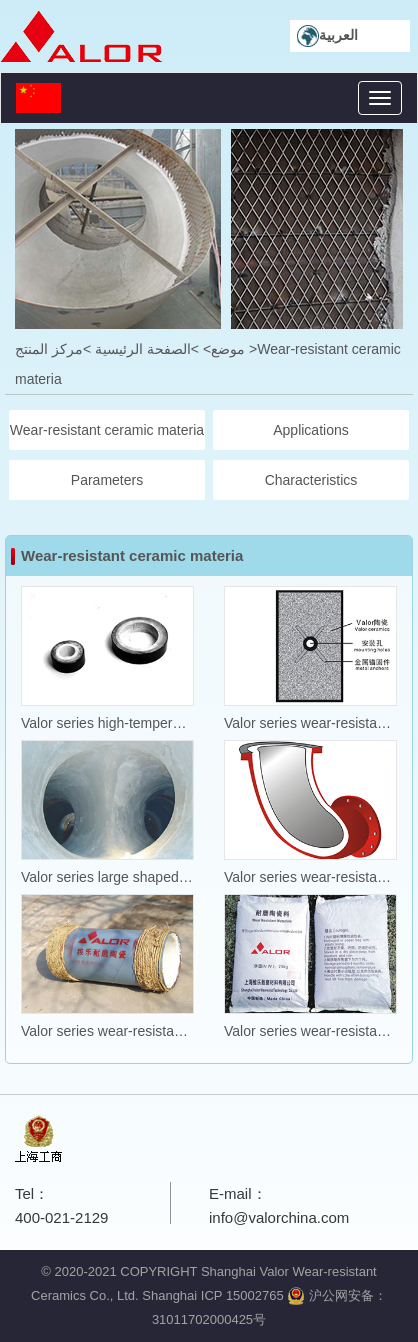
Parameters (107, 480)
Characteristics (311, 480)
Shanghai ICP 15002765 (212, 1295)
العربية (327, 36)
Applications (311, 430)
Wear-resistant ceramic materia (107, 430)
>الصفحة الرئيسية (147, 349)
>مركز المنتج (53, 349)
